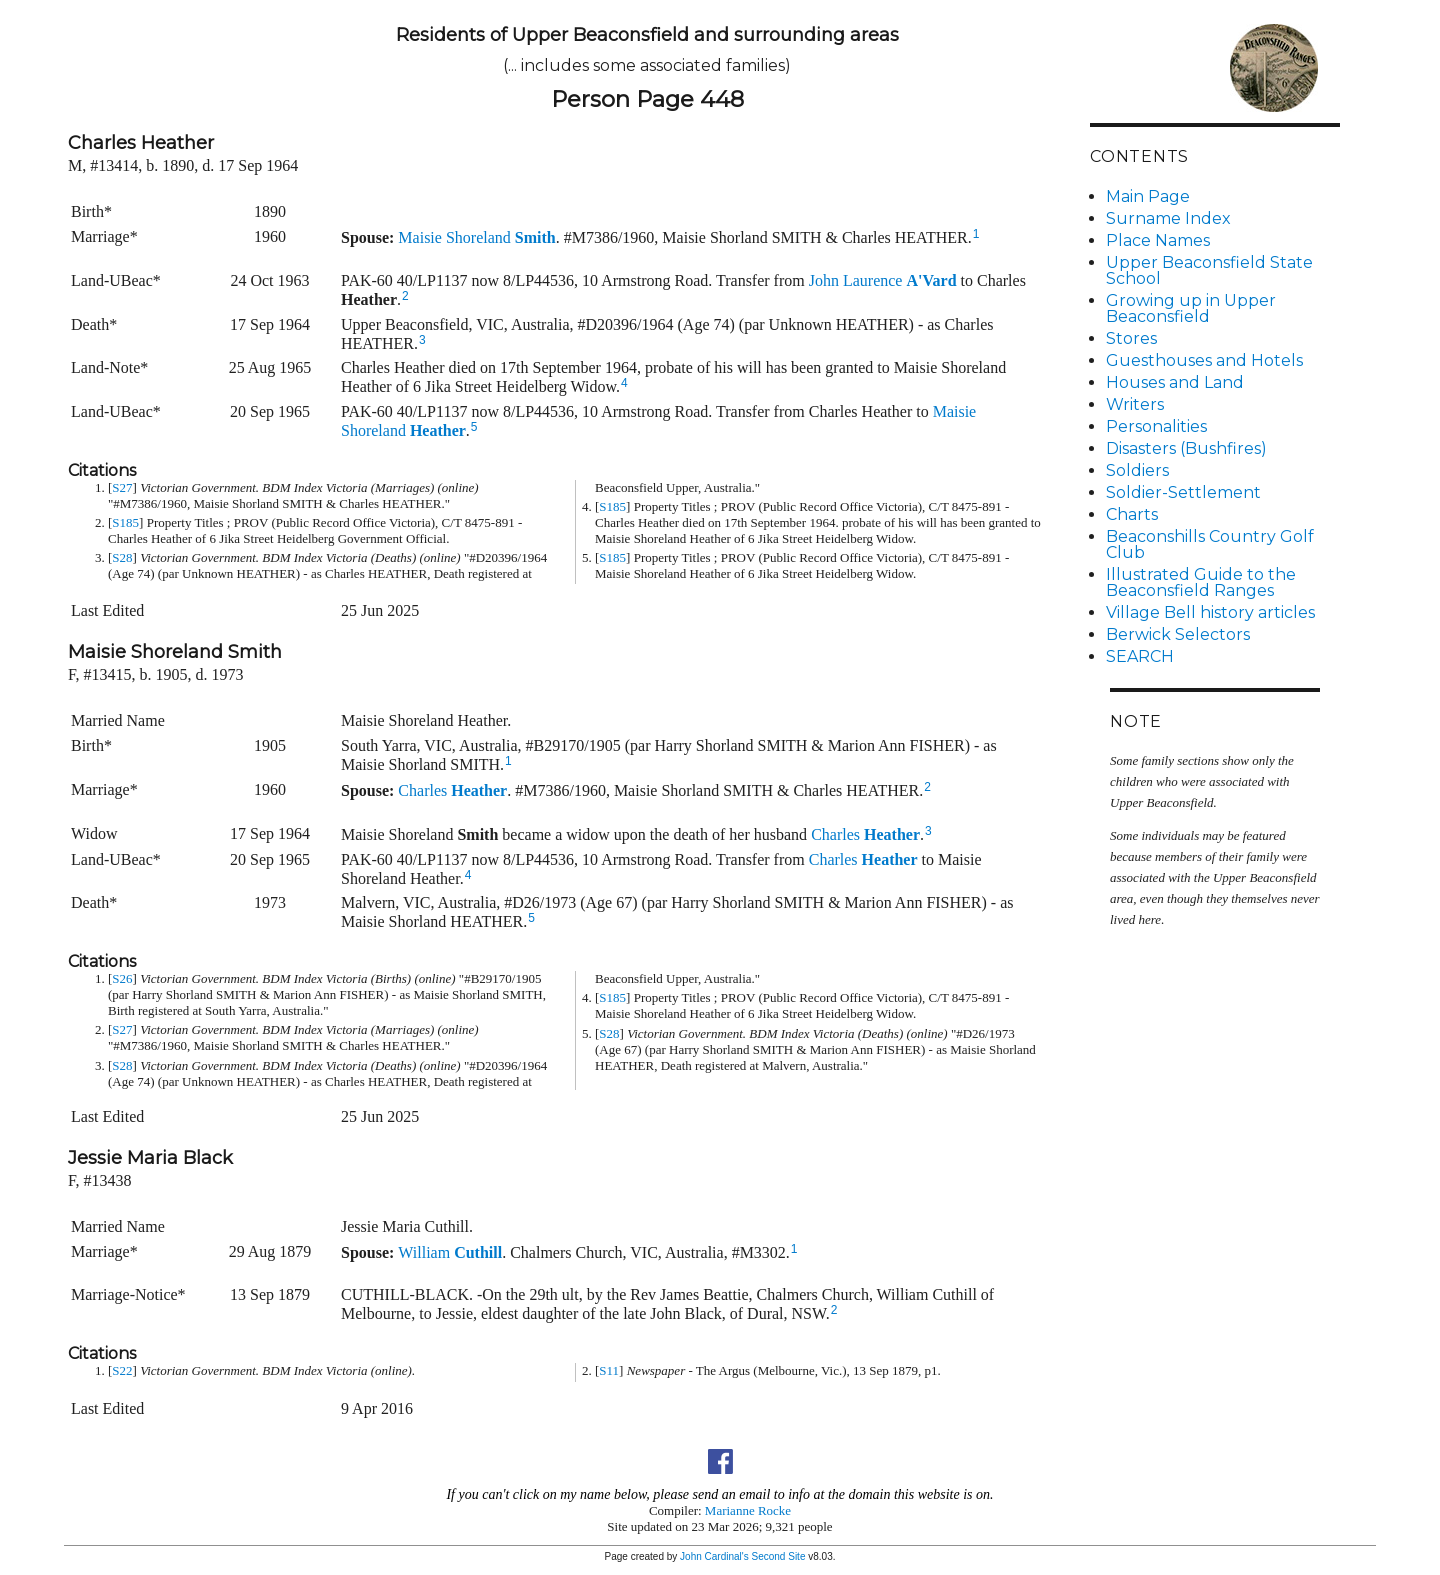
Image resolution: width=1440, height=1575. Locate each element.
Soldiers (1137, 470)
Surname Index (1168, 218)
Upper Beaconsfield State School (1209, 270)
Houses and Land (1175, 382)
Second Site (779, 1556)
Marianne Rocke (748, 1510)
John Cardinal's (714, 1556)
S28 (122, 557)
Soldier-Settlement (1183, 492)
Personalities (1156, 426)
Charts (1132, 514)
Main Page (1148, 196)
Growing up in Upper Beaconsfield (1191, 308)
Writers (1135, 404)
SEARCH (1140, 656)
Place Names (1158, 240)
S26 (122, 978)
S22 (122, 1370)
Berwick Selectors (1178, 634)
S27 (122, 487)
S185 (125, 522)
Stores (1131, 338)
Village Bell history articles (1210, 612)
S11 (609, 1370)
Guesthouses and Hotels (1204, 360)
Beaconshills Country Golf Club (1210, 544)
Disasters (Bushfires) (1186, 448)
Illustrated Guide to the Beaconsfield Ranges (1201, 582)
